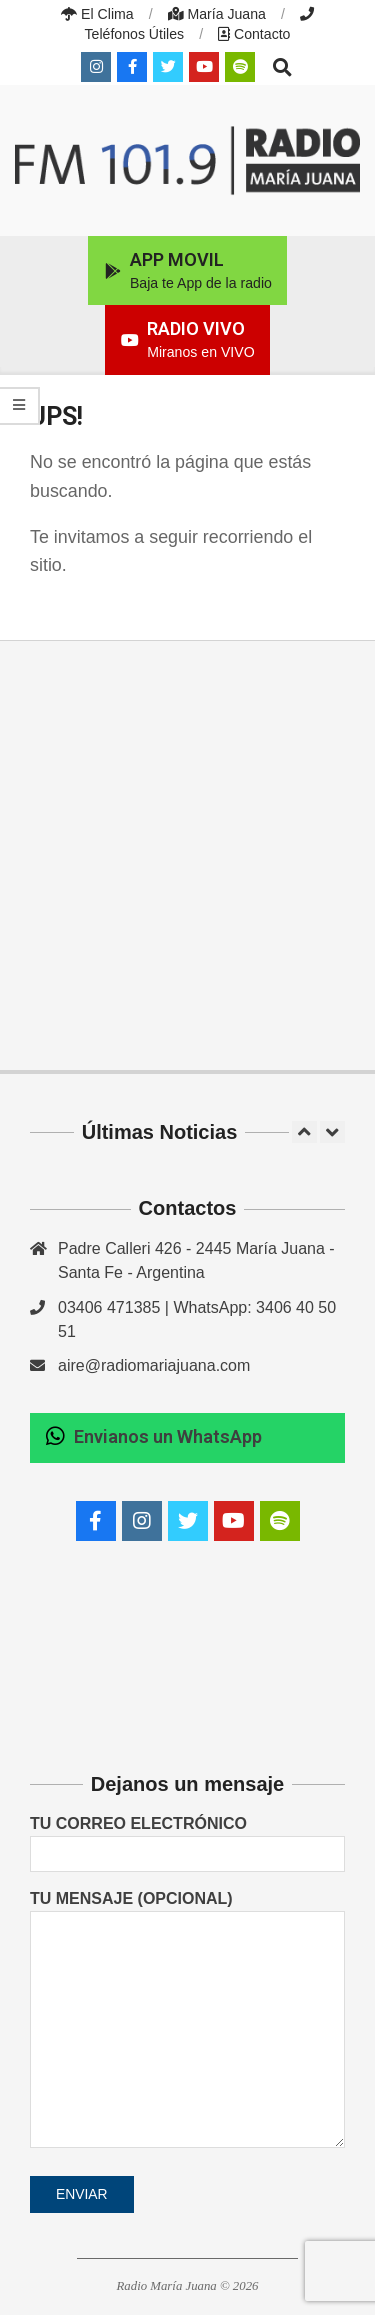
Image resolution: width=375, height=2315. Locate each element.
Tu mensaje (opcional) (187, 2020)
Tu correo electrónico (187, 1838)
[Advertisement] (187, 855)
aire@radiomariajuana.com (154, 1365)
